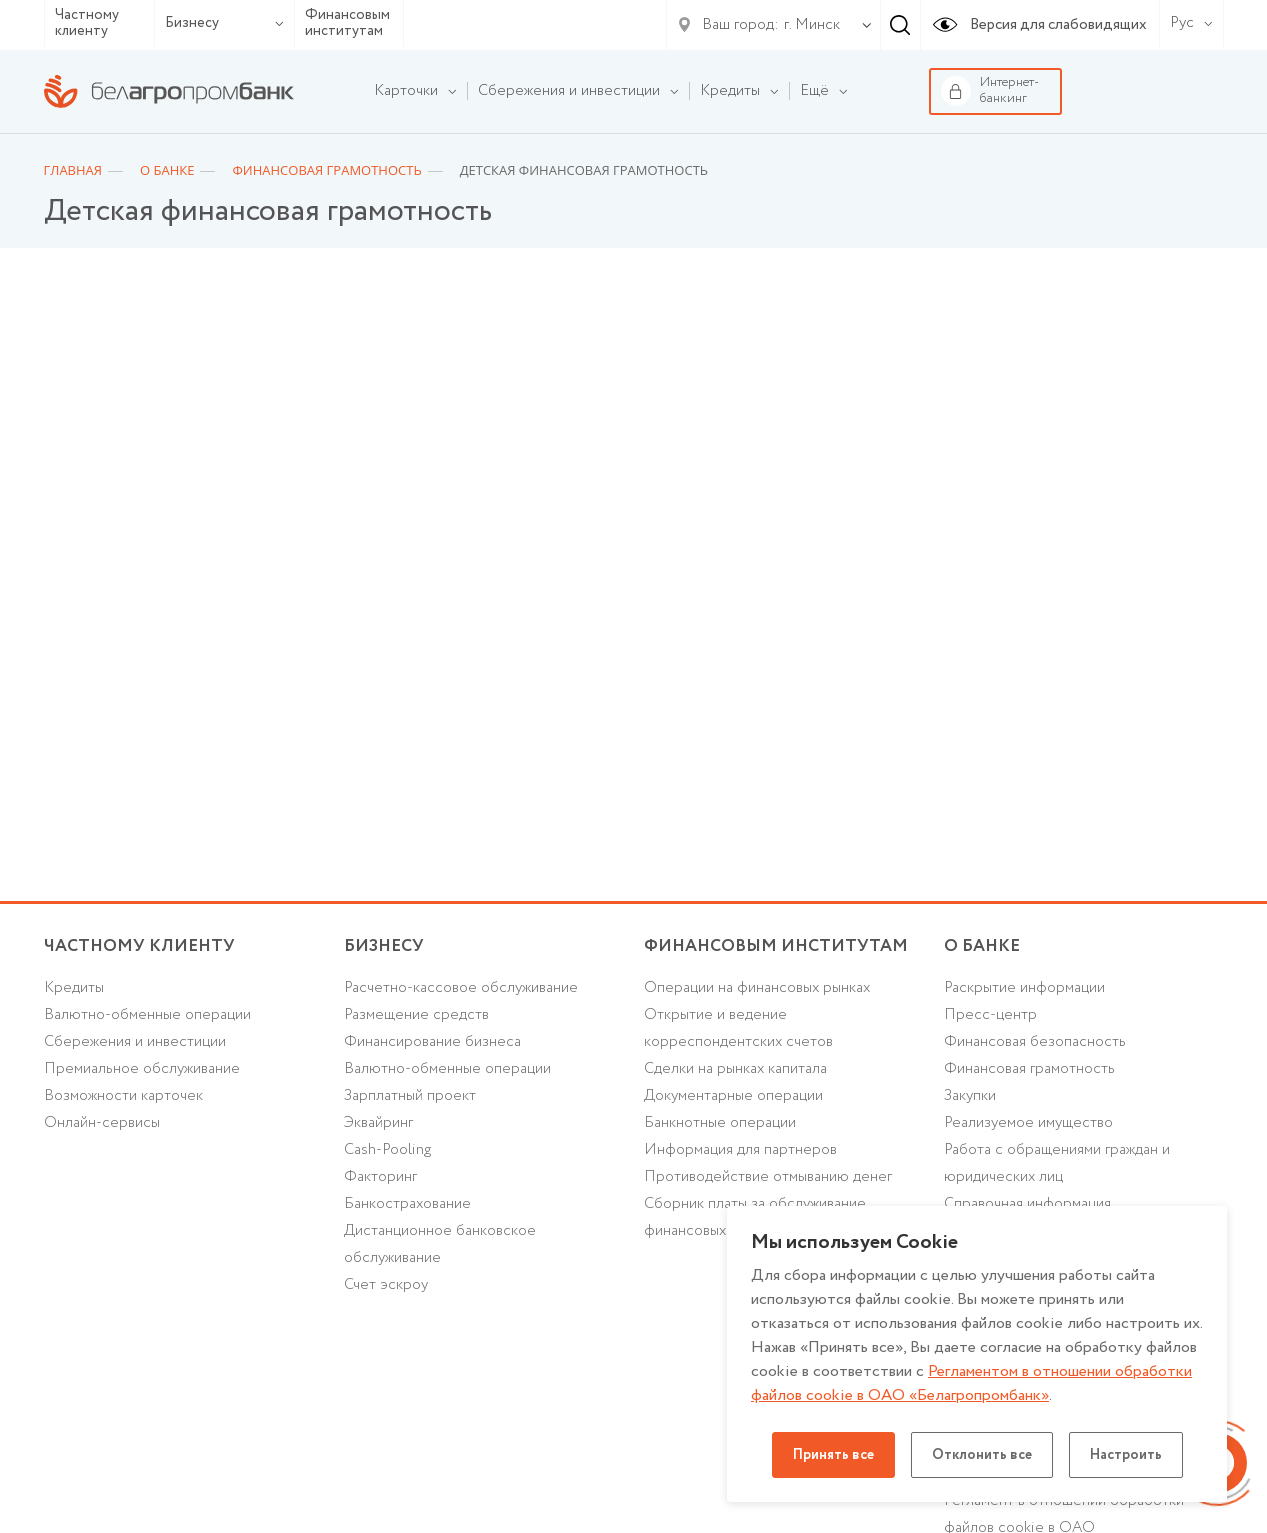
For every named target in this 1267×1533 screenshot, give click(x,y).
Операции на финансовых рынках (757, 988)
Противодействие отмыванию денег (768, 1177)
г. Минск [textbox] (812, 25)
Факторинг (380, 1177)
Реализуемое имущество (1028, 1123)
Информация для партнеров (740, 1150)
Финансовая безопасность (1035, 1042)
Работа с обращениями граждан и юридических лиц (1057, 1163)
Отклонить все (982, 1455)
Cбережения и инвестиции (135, 1042)
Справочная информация (1027, 1204)
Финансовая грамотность (1029, 1069)
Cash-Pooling (387, 1150)
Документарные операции (733, 1096)
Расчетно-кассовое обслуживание (461, 988)
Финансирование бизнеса (432, 1042)
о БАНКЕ (982, 946)
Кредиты (74, 988)
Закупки (970, 1096)
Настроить (1126, 1455)
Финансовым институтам (347, 23)
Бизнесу (224, 23)
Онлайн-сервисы (102, 1123)
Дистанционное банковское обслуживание (440, 1244)
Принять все (833, 1455)
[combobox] (808, 25)
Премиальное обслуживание (142, 1069)
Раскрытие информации (1024, 988)
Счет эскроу (386, 1285)
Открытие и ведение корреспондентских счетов (738, 1028)
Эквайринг (378, 1123)
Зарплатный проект (410, 1096)
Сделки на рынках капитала (735, 1069)
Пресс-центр (990, 1015)
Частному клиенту (87, 23)
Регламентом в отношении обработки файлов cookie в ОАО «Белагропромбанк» (971, 1383)
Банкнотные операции (720, 1123)
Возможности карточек (123, 1096)
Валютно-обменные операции (147, 1015)
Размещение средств (416, 1015)
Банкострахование (407, 1204)
